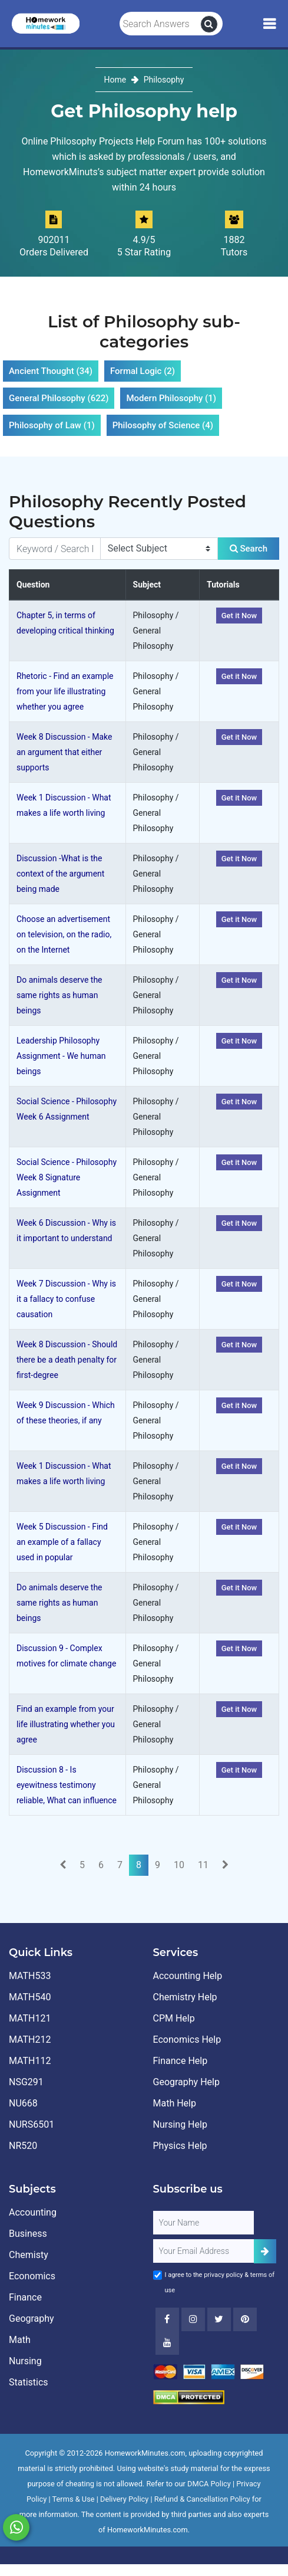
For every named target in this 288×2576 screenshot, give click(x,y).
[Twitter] (219, 2319)
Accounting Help (188, 1975)
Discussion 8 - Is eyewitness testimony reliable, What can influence (66, 1785)
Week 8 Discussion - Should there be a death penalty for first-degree (66, 1360)
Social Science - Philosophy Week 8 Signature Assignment (66, 1177)
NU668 (23, 2103)
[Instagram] (193, 2319)
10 (179, 1865)
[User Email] (203, 2251)
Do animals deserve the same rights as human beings (59, 995)
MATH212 (30, 2039)
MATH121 (30, 2018)
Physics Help (180, 2145)
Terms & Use (73, 2499)
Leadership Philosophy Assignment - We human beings (61, 1056)
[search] (209, 24)
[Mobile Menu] (269, 24)
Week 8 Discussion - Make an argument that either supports (64, 752)
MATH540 (30, 1997)
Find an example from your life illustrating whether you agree (65, 1724)
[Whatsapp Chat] (16, 2527)
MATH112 (30, 2060)
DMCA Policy (209, 2483)
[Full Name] (203, 2222)
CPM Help (174, 2018)
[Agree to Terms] (157, 2275)
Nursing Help (180, 2124)
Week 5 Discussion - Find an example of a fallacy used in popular (62, 1542)
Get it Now (239, 615)
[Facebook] (167, 2319)
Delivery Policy (124, 2499)
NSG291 (26, 2082)
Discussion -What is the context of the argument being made (60, 874)
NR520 (23, 2145)
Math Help (174, 2103)
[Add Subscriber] (265, 2251)
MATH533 (30, 1975)
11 (203, 1865)
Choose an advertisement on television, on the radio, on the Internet (63, 934)
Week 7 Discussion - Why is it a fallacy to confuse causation (66, 1299)
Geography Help (186, 2082)
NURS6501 (31, 2124)
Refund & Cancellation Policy (202, 2499)
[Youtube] (245, 2319)
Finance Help (180, 2060)
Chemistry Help (185, 1997)
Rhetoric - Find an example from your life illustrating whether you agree (65, 691)
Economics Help (187, 2039)
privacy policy (223, 2275)
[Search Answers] (160, 24)
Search (248, 548)
